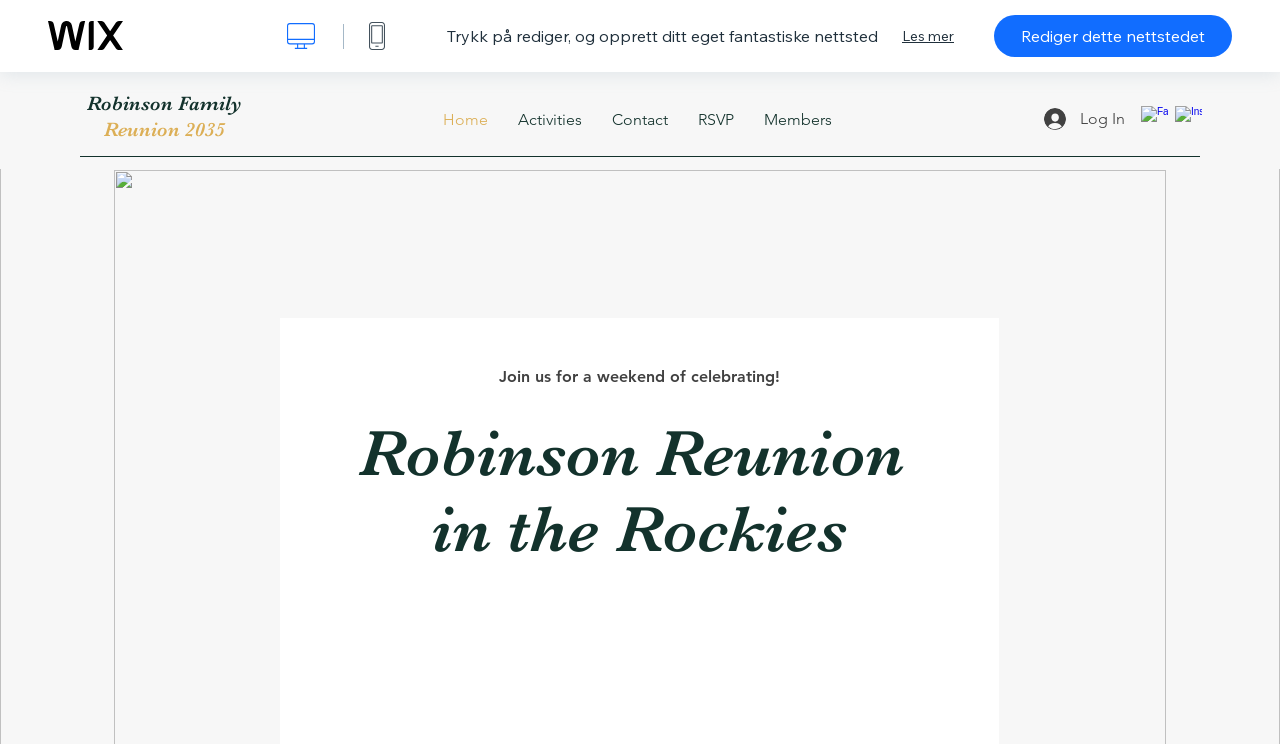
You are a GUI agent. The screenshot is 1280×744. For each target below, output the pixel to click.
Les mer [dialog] (928, 36)
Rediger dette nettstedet (1113, 36)
